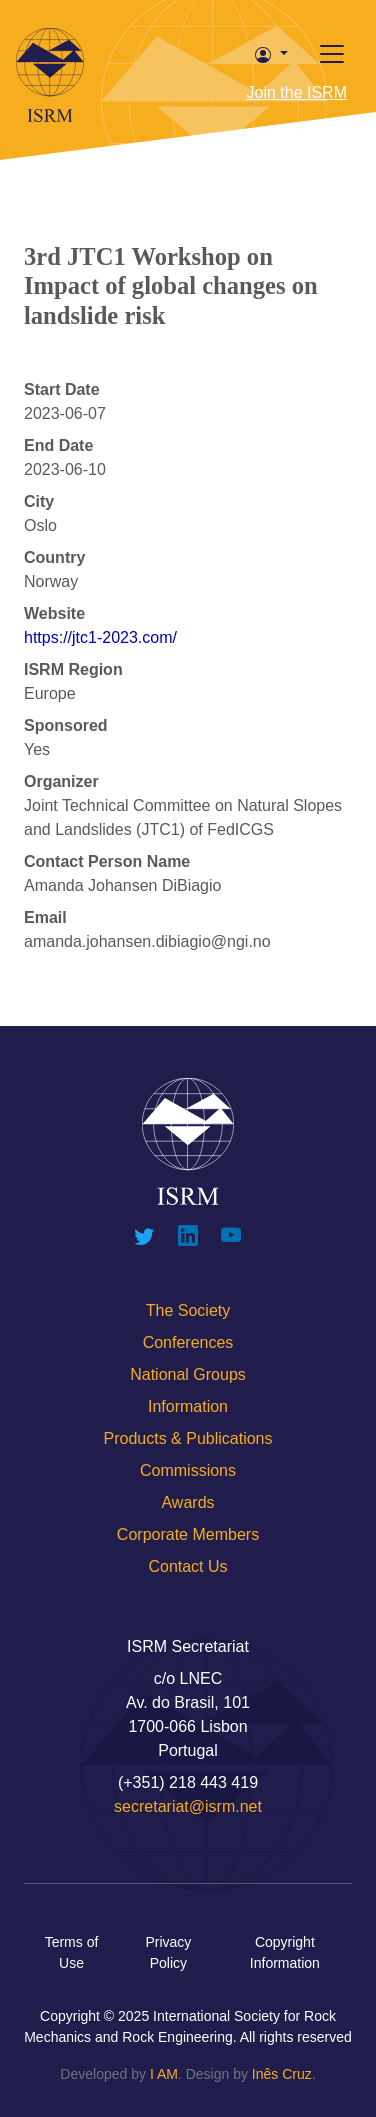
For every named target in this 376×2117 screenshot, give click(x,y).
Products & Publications (188, 1438)
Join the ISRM (297, 92)
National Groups (188, 1374)
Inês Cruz (282, 2074)
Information (188, 1406)
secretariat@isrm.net (188, 1806)
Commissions (188, 1470)
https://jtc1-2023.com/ (100, 637)
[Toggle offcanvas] (332, 54)
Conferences (188, 1342)
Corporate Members (188, 1534)
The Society (188, 1310)
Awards (187, 1502)
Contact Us (187, 1566)
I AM (164, 2074)
